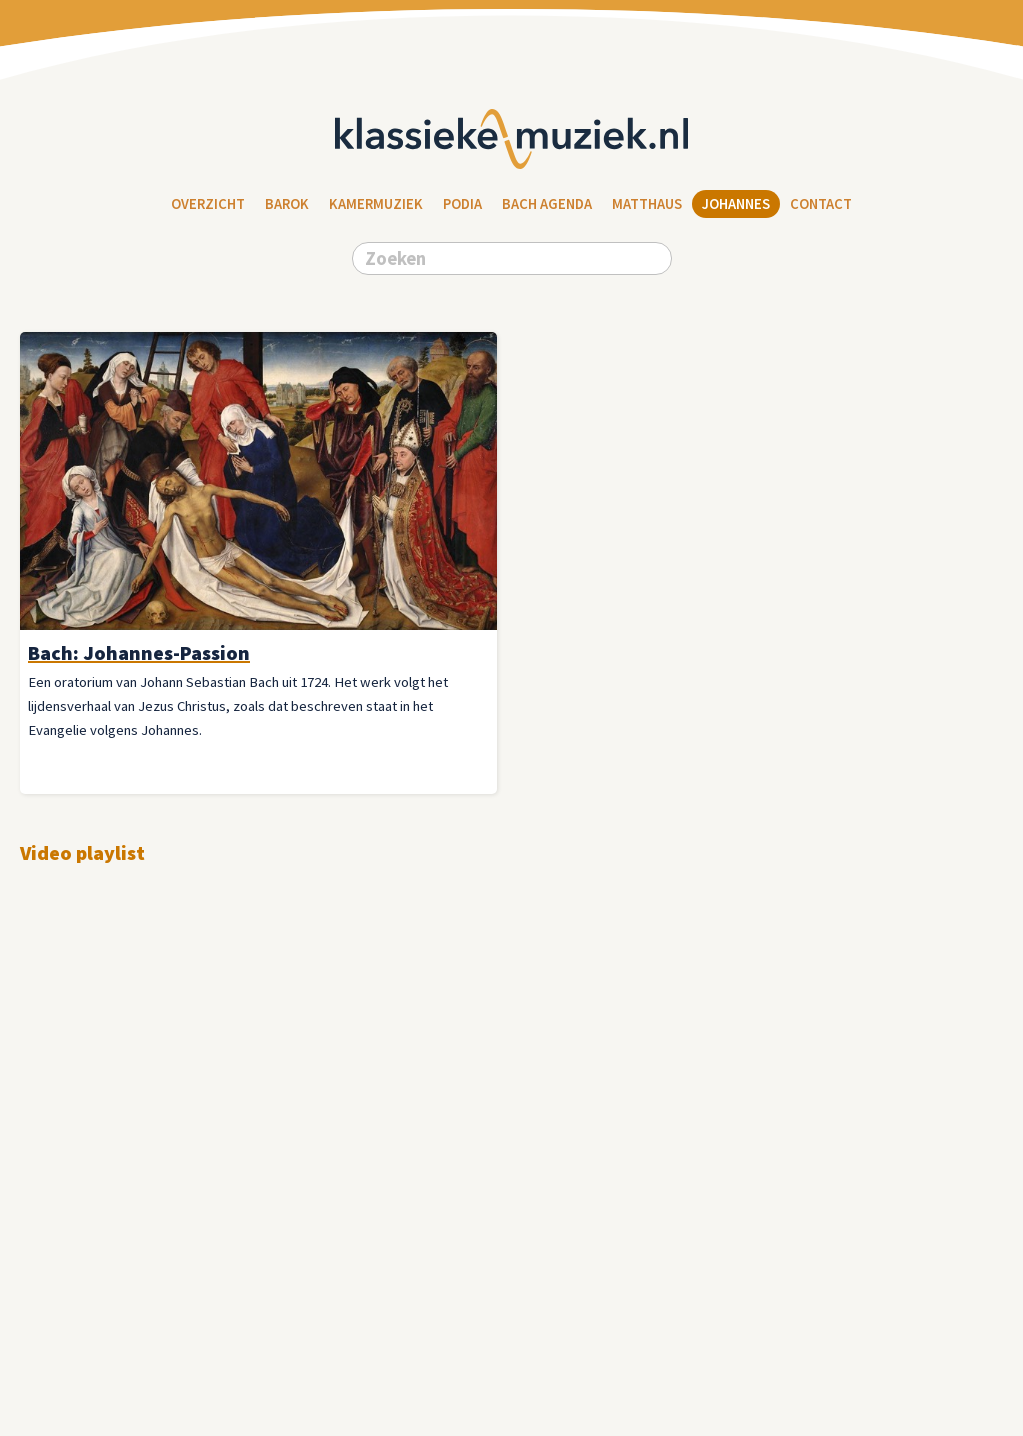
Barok (287, 204)
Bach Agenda (547, 204)
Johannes (736, 204)
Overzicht (208, 204)
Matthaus (647, 204)
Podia (462, 204)
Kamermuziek (376, 204)
